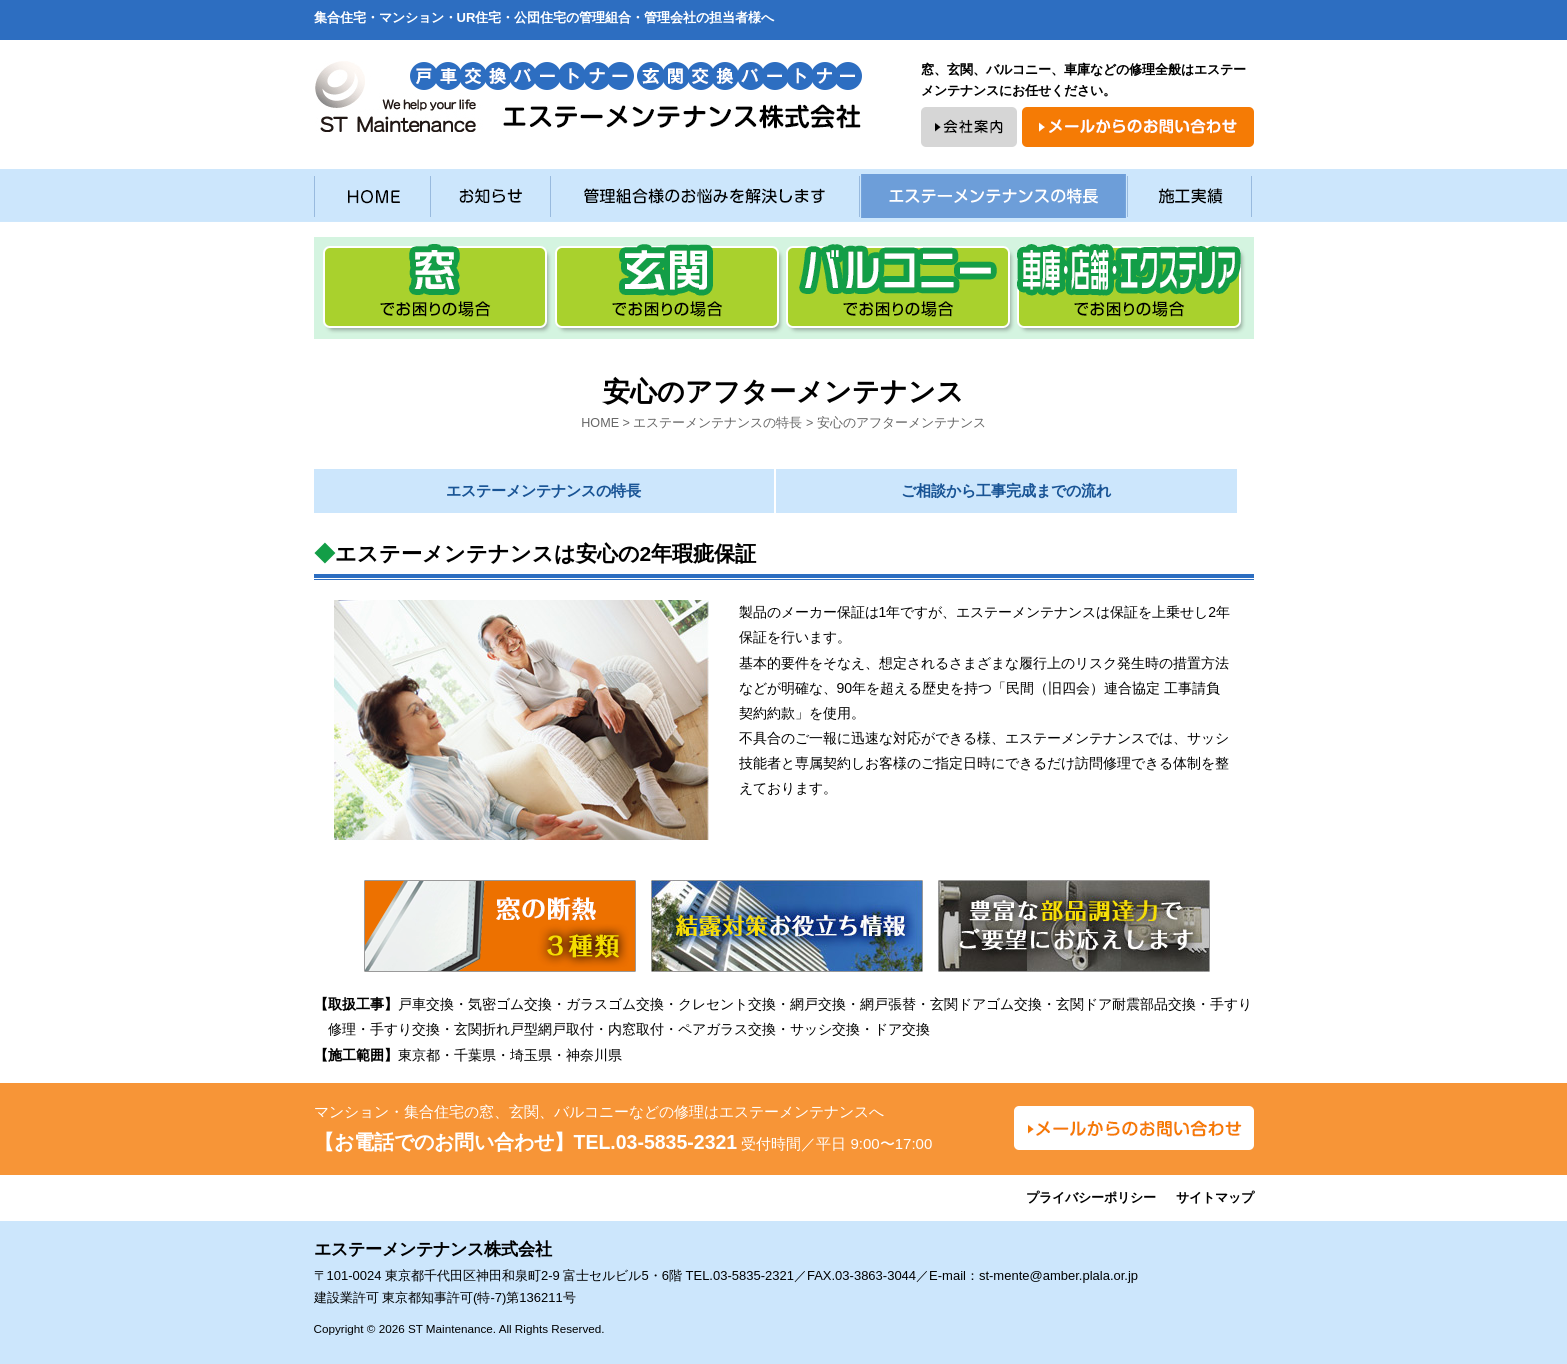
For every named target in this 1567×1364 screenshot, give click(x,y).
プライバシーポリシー (1091, 1197)
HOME (600, 423)
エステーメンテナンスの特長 (717, 423)
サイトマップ (1215, 1197)
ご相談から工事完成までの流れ (1006, 490)
